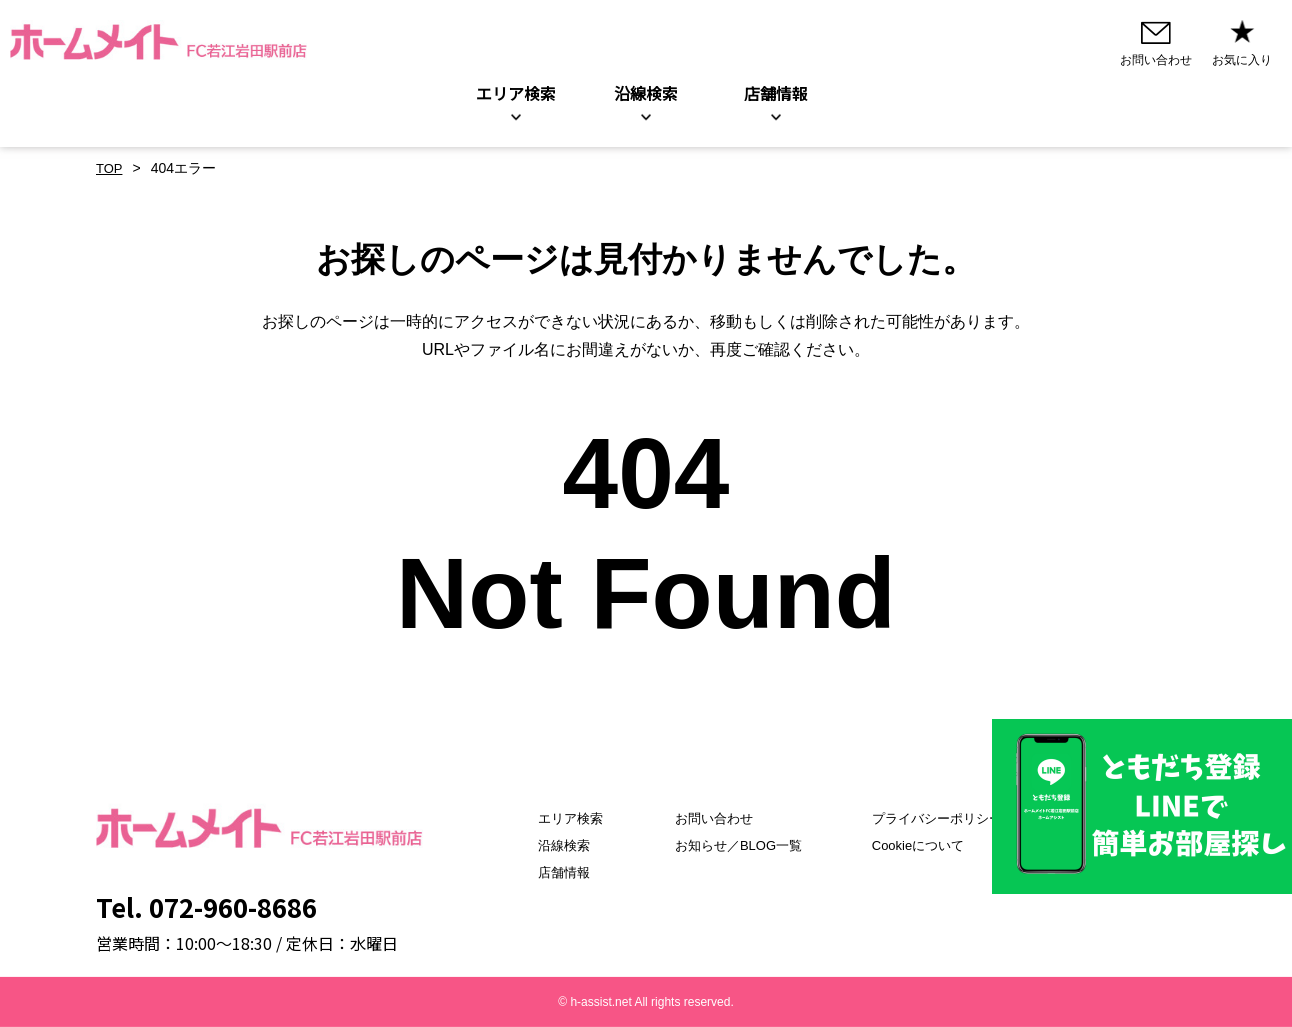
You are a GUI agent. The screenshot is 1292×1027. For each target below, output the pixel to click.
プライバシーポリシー (945, 818)
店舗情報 (543, 872)
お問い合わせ (705, 818)
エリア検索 (516, 94)
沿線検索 (646, 94)
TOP (110, 169)
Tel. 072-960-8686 (206, 906)
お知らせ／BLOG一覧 (731, 845)
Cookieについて (925, 845)
